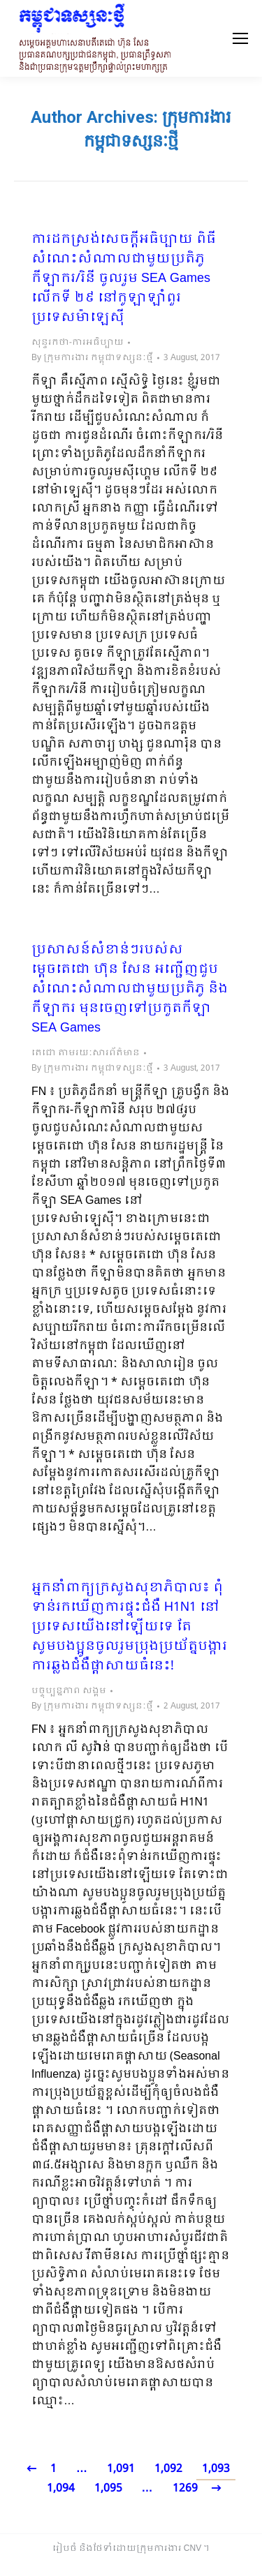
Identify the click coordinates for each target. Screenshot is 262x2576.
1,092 (168, 2468)
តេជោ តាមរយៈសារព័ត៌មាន (85, 1053)
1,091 (121, 2468)
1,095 (108, 2488)
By (92, 358)
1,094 (61, 2488)
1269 (185, 2488)
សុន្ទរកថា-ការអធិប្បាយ (77, 343)
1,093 (216, 2468)
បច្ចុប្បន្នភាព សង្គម (68, 1691)
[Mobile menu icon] (240, 38)
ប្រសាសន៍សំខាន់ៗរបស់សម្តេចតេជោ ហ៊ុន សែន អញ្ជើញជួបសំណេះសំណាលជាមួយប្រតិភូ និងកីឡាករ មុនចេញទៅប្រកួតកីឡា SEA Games (129, 989)
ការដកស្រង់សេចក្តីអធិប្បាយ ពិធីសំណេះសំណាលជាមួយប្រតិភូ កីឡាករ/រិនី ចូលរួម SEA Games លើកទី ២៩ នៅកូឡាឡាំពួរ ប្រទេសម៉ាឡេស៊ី (123, 279)
